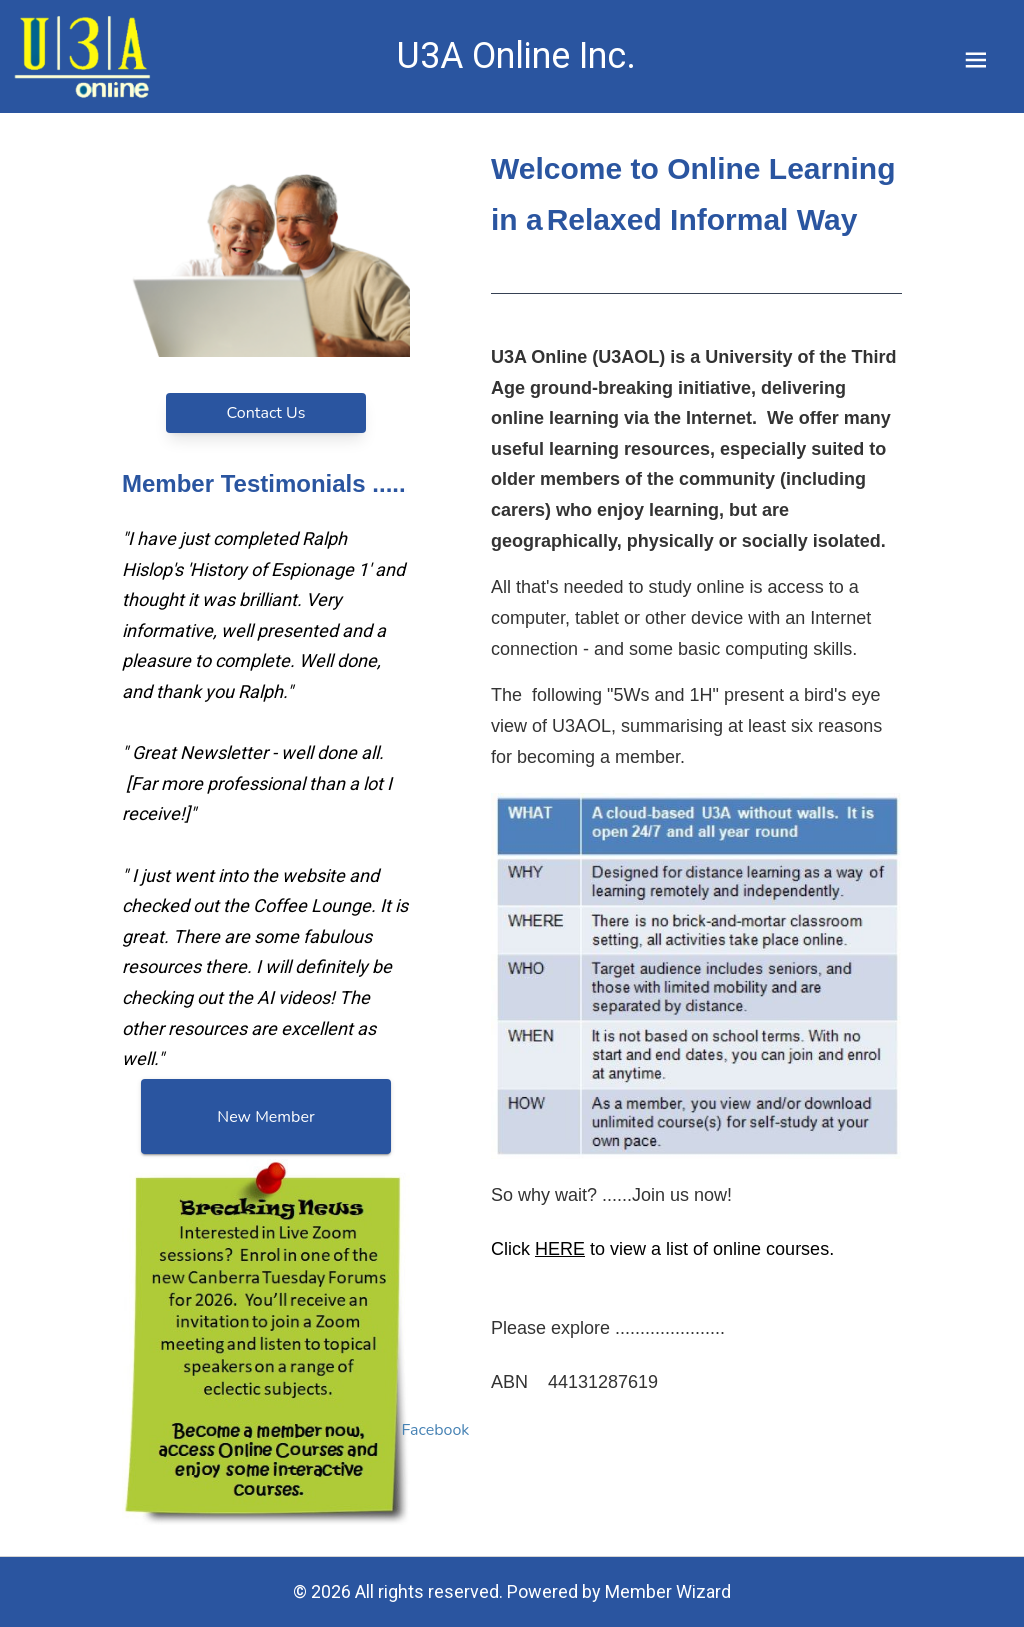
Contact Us (266, 413)
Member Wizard (668, 1591)
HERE (560, 1249)
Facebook (436, 1430)
